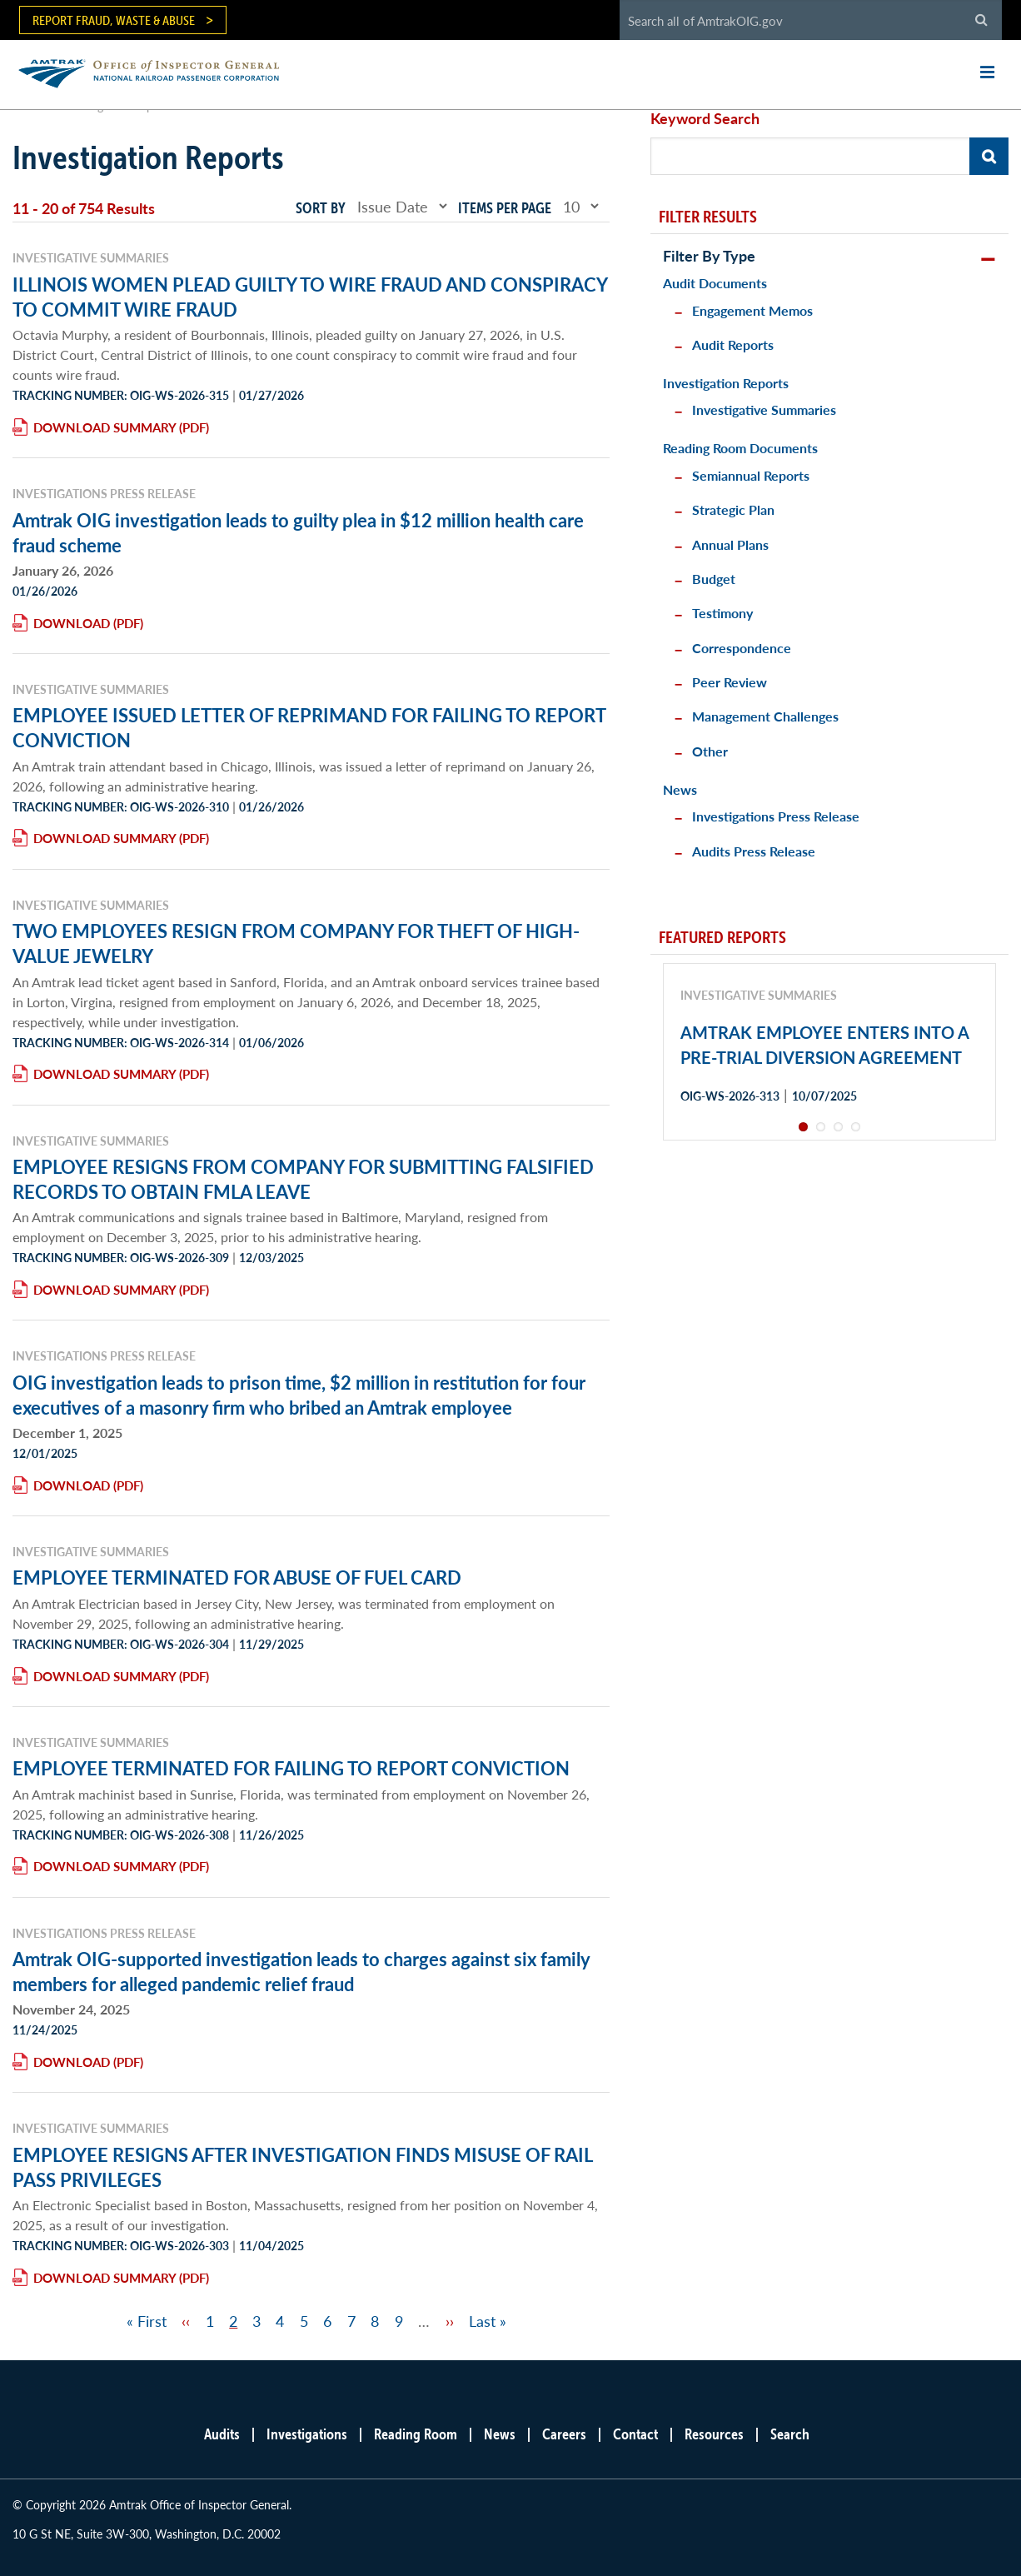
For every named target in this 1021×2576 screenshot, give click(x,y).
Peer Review (729, 681)
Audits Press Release (753, 851)
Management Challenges (765, 716)
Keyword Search (705, 117)
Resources (714, 2434)
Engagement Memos (752, 310)
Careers (564, 2434)
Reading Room (415, 2434)
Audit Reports (733, 344)
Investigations (306, 2434)
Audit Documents (715, 282)
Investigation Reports (726, 382)
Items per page (504, 208)
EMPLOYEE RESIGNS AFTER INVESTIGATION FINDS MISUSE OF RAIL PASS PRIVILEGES (302, 2167)
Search (789, 2434)
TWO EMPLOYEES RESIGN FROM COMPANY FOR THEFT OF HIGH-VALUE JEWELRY (296, 943)
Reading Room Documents (740, 447)
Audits (222, 2434)
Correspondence (741, 647)
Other (710, 751)
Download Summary (104, 427)
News (680, 789)
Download (71, 623)
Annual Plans (730, 544)
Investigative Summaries (764, 409)
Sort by (321, 208)
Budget (713, 578)
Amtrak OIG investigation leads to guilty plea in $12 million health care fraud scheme (298, 532)
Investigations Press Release (775, 816)
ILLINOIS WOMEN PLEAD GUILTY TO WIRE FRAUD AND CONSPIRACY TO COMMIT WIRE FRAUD (309, 296)
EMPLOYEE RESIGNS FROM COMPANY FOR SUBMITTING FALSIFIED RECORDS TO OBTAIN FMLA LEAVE (303, 1179)
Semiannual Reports (750, 475)
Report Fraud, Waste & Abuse (113, 20)
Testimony (722, 612)
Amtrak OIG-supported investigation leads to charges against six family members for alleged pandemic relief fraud (301, 1971)
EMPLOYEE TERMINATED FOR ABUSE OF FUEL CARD (236, 1577)
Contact (635, 2434)
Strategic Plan (733, 509)
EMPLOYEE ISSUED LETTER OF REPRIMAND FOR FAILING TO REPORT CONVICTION (308, 727)
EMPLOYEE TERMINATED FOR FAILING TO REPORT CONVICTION (291, 1768)
